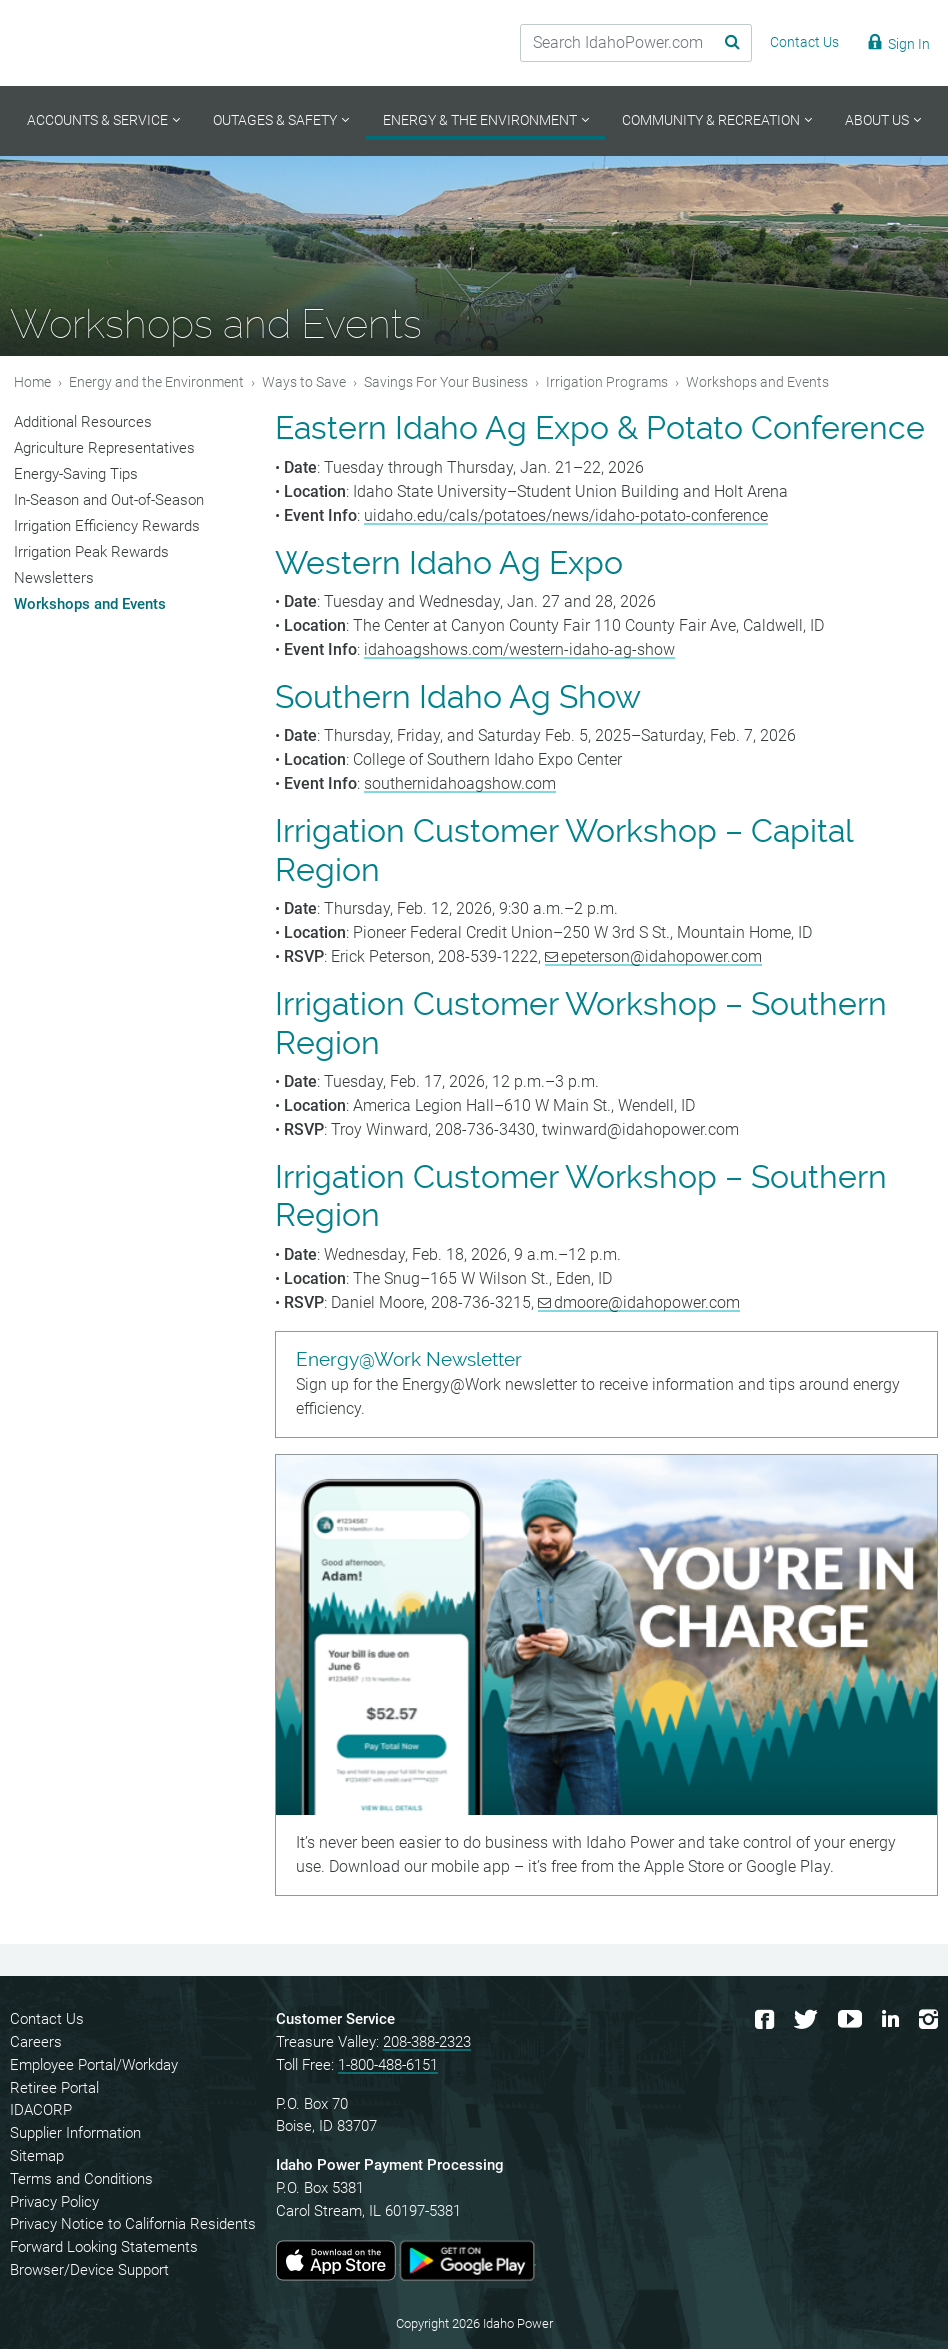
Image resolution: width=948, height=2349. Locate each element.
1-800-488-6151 (388, 2065)
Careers (36, 2042)
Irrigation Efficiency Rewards (107, 526)
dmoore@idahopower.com (647, 1302)
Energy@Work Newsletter (409, 1359)
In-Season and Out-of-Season (109, 500)
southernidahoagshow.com (460, 783)
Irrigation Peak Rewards (91, 552)
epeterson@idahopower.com (661, 956)
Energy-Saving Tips (76, 474)
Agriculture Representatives (104, 448)
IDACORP (41, 2110)
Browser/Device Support (89, 2270)
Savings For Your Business (446, 382)
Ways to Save (304, 382)
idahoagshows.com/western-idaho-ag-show (519, 649)
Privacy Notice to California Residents (133, 2224)
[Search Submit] (717, 43)
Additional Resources (83, 422)
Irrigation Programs (607, 382)
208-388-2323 (427, 2042)
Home (32, 382)
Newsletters (54, 578)
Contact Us (47, 2019)
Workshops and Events (90, 604)
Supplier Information (75, 2133)
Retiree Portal (54, 2088)
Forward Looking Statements (104, 2247)
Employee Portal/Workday (94, 2065)
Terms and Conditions (81, 2179)
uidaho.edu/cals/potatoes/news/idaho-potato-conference (566, 515)
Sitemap (37, 2156)
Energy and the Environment (156, 382)
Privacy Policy (54, 2202)
